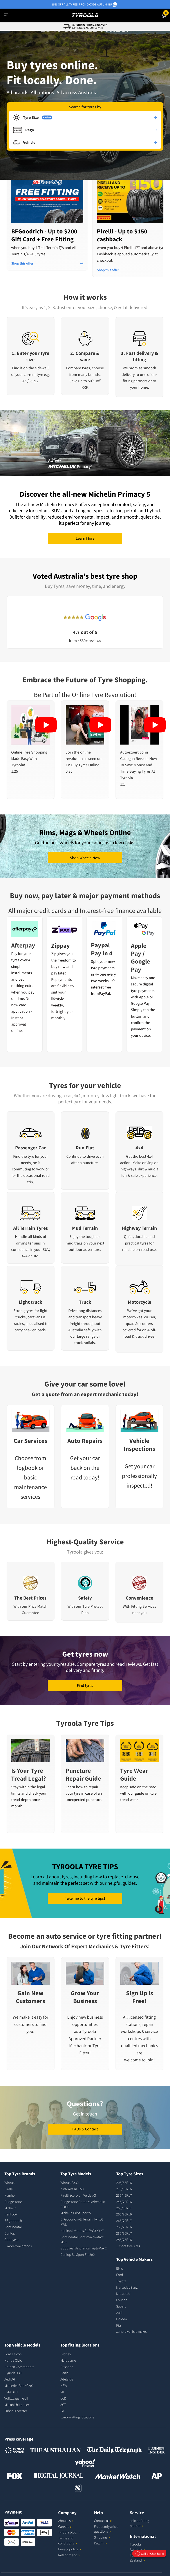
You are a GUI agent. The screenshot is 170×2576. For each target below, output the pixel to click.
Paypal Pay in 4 (101, 943)
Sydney (65, 2348)
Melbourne (68, 2354)
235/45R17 (124, 2189)
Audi (119, 2307)
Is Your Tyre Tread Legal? (28, 1769)
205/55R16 (124, 2177)
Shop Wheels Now (85, 852)
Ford (119, 2269)
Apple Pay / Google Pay (140, 952)
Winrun (9, 2177)
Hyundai (122, 2294)
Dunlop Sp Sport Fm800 (77, 2249)
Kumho (9, 2189)
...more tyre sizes (128, 2240)
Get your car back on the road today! (85, 1462)
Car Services (30, 1435)
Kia (118, 2319)
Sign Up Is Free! (139, 1991)
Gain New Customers (30, 1991)
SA (62, 2405)
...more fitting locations (77, 2411)
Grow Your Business (85, 1991)
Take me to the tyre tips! (85, 1892)
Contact (103, 2515)
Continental (13, 2221)
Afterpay (23, 940)
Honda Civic (13, 2354)
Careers (63, 2521)
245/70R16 (124, 2196)
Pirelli (8, 2183)
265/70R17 (124, 2215)
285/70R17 (124, 2227)
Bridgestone (13, 2196)
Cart (166, 12)
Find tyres (85, 1679)
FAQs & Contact (85, 2123)
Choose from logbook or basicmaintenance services (30, 1472)
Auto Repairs (84, 1435)
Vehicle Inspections (139, 1439)
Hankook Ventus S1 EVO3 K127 (82, 2225)
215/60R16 (124, 2183)
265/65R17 (124, 2202)
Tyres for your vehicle (85, 1079)
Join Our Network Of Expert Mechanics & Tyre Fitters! (85, 1940)
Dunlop (9, 2227)
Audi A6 (9, 2374)
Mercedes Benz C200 (19, 2380)
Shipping (100, 2532)
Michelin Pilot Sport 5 (75, 2207)
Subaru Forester (15, 2405)
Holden (121, 2313)
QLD (63, 2392)
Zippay (60, 940)
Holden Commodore (19, 2361)
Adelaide (66, 2374)
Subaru (121, 2301)
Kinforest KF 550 (72, 2183)
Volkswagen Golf (16, 2392)
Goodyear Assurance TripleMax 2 (83, 2242)
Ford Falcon (13, 2348)
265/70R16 (124, 2208)
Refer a (69, 2549)
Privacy (69, 2543)
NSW (63, 2380)
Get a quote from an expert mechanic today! (85, 1388)
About (66, 2515)
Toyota (121, 2275)
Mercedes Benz (126, 2281)
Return (99, 2537)
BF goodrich (13, 2215)
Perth (64, 2367)
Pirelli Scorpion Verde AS (78, 2189)
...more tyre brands (18, 2240)
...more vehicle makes (131, 2326)
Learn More (85, 532)
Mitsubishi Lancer (16, 2399)
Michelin (10, 2202)
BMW (119, 2263)
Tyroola (69, 2526)
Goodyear (11, 2234)
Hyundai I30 (13, 2367)
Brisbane (66, 2361)
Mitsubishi (123, 2288)
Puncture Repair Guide (83, 1769)
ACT (63, 2399)
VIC (62, 2386)
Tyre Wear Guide (134, 1769)
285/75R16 (124, 2234)
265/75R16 (124, 2221)
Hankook (10, 2208)
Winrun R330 (69, 2177)
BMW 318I (11, 2386)
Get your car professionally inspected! (139, 1470)
